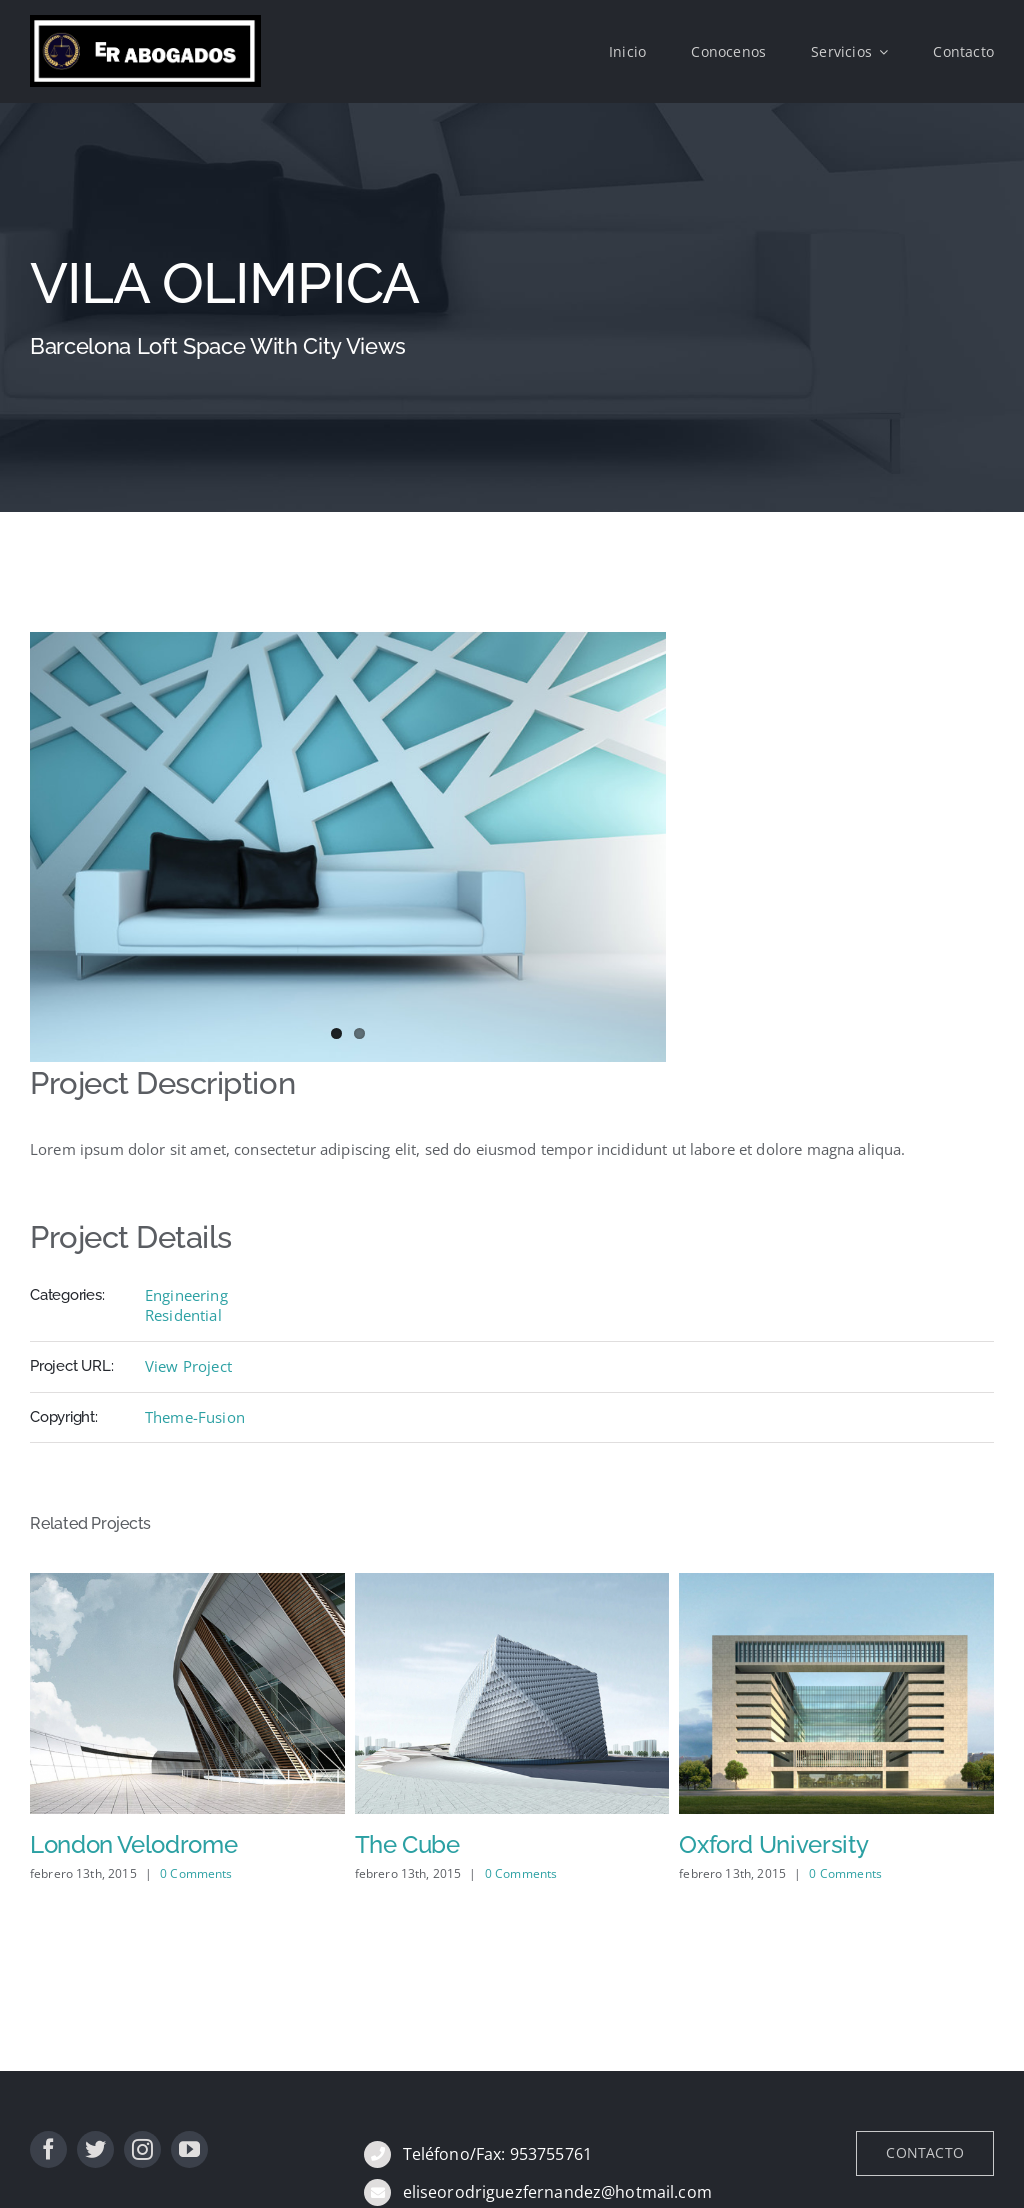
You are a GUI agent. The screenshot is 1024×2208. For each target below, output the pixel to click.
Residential (183, 1315)
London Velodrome (133, 1845)
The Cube (407, 1845)
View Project (188, 1366)
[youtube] (189, 2149)
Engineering (186, 1295)
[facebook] (48, 2149)
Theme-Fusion (195, 1417)
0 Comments (196, 1873)
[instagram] (142, 2149)
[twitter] (95, 2149)
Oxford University (773, 1845)
